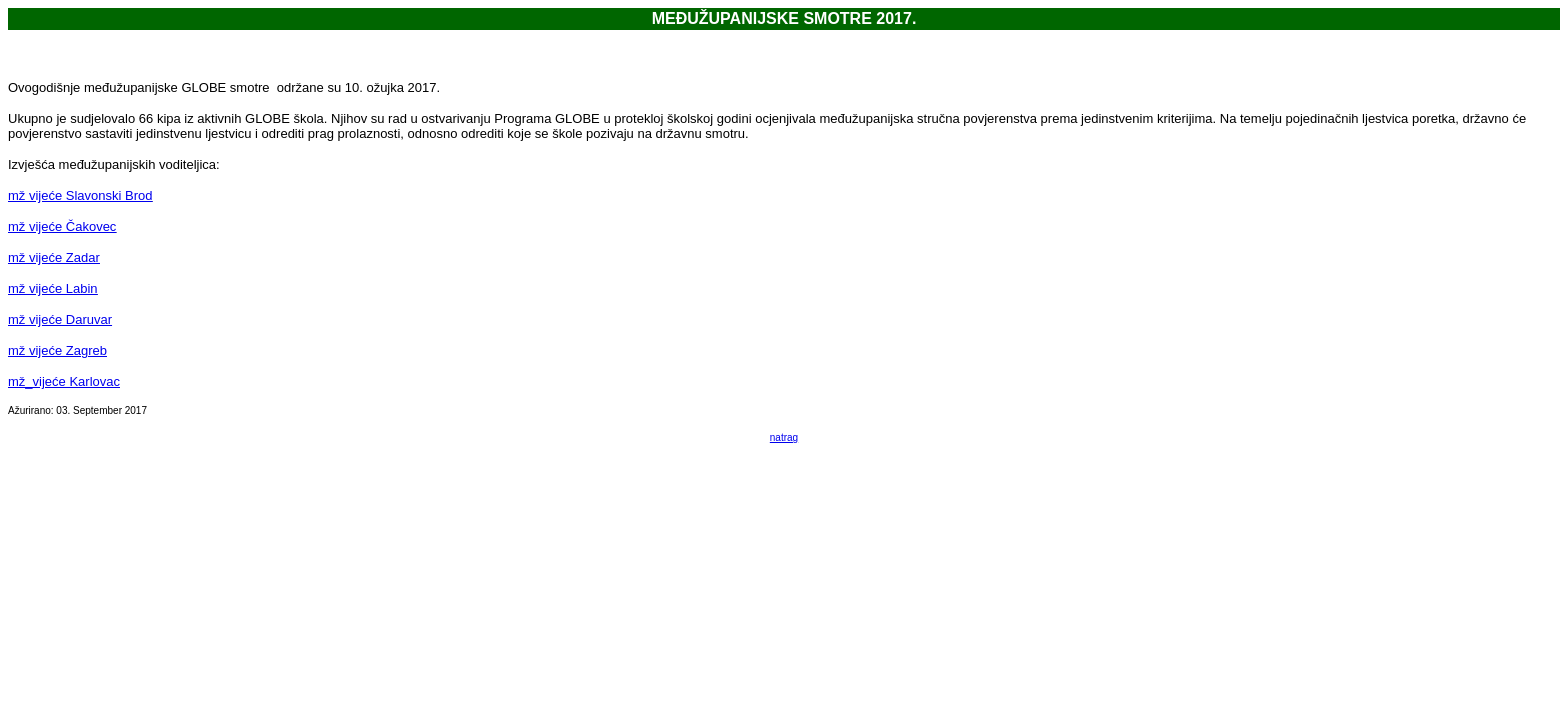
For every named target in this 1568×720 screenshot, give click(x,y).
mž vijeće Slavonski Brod (80, 195)
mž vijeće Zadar (54, 257)
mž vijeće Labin (53, 288)
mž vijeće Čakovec (62, 226)
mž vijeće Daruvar (60, 319)
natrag (784, 437)
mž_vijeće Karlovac (64, 381)
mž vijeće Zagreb (57, 350)
